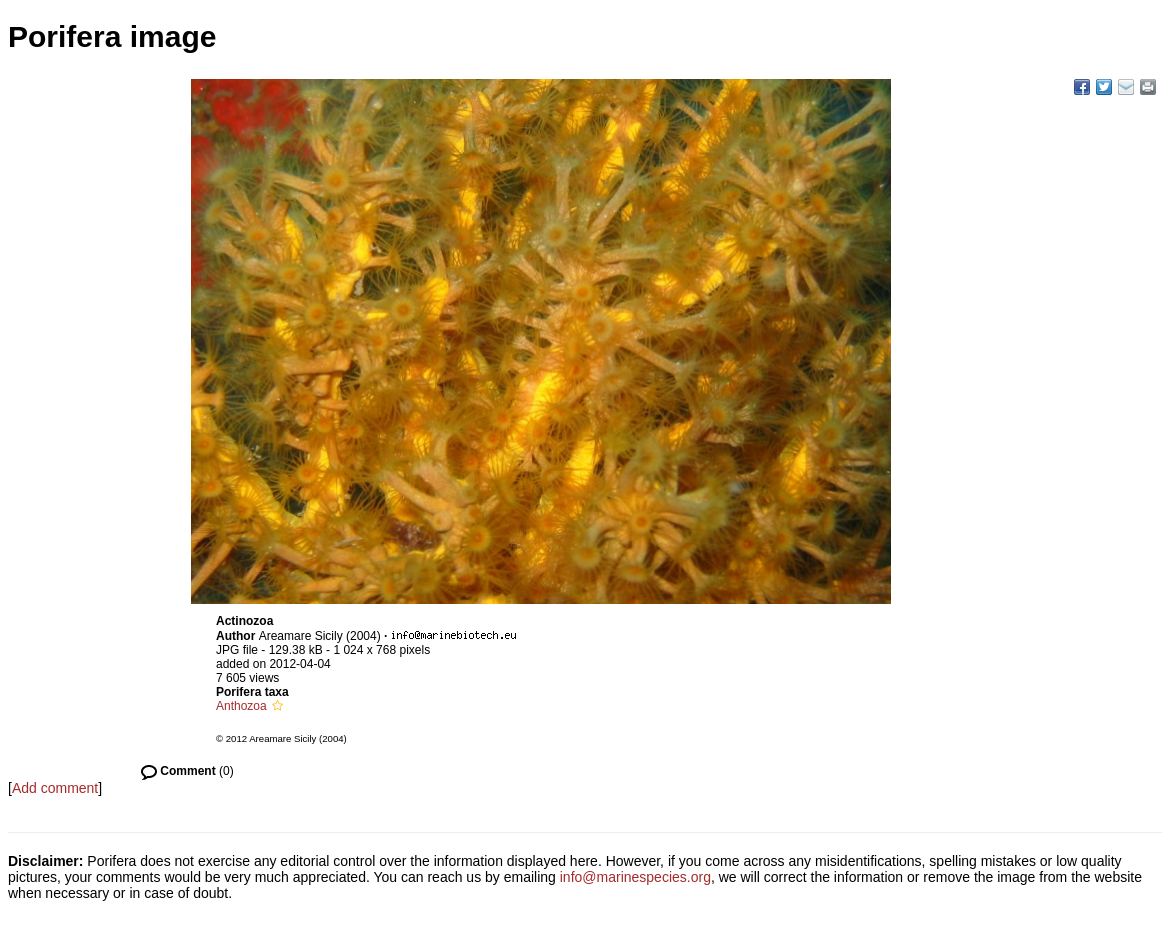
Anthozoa (241, 706)
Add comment (55, 788)
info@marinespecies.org (635, 877)
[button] (277, 706)
